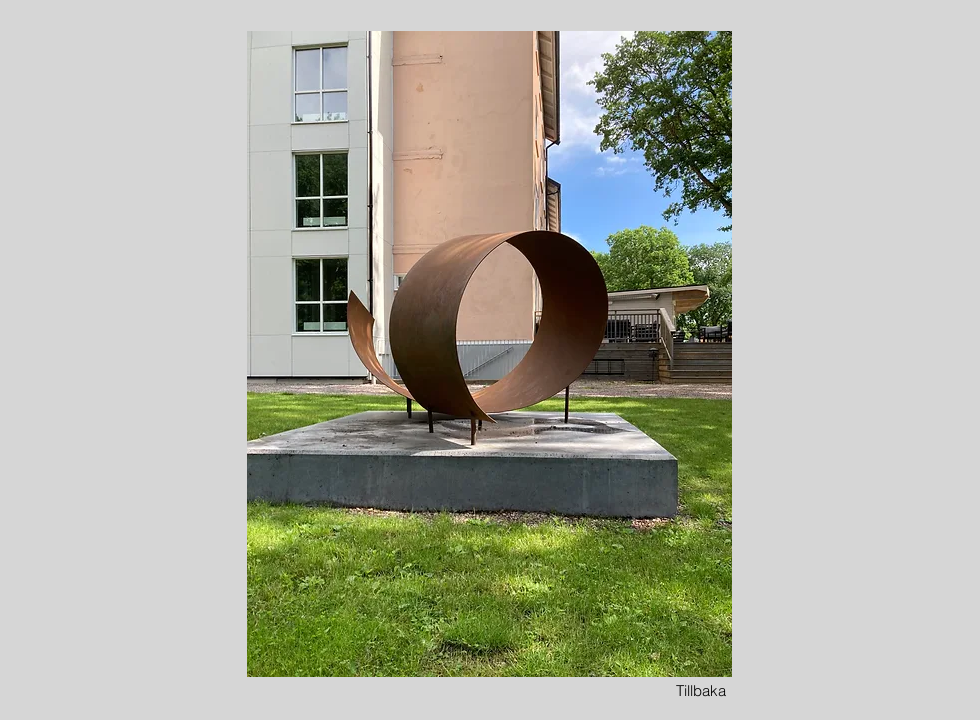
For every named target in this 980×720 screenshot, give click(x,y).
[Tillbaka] (701, 690)
